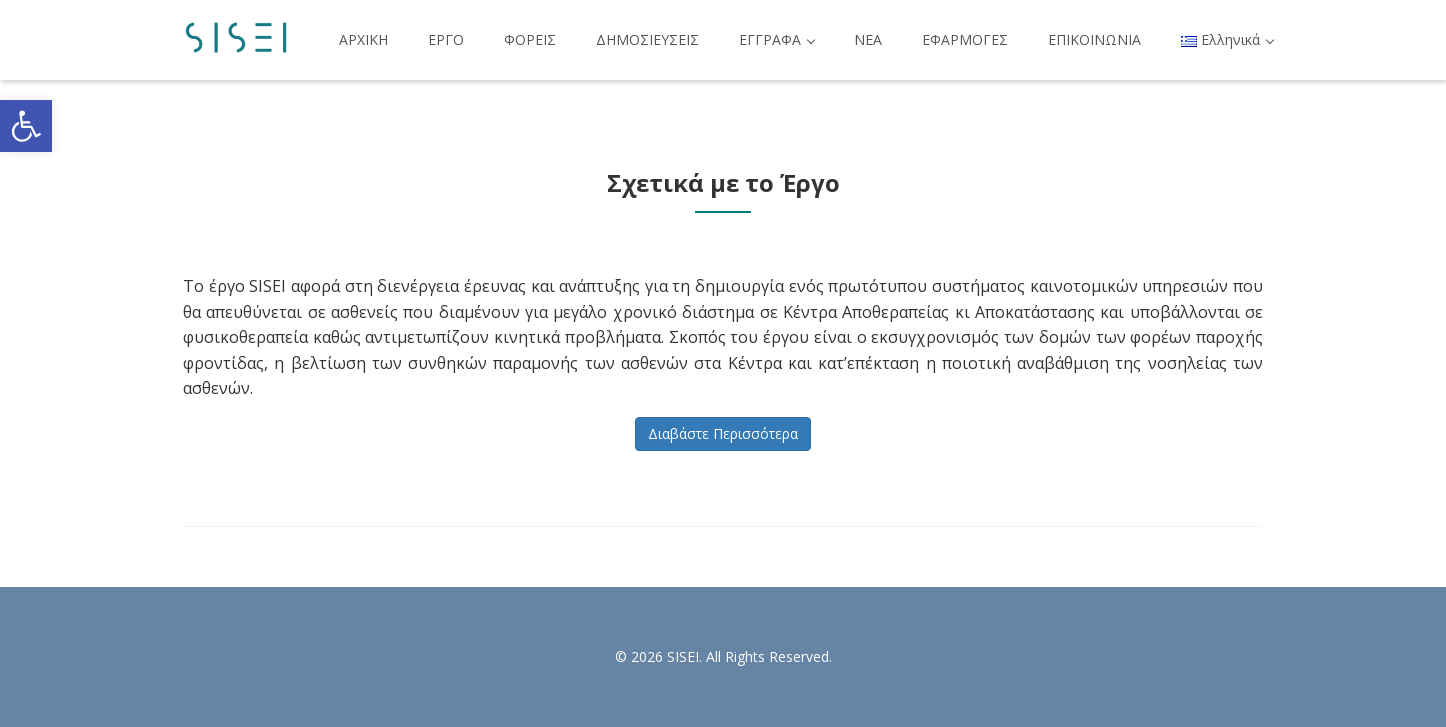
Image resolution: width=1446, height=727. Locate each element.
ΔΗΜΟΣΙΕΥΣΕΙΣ (647, 39)
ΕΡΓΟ (446, 39)
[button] (26, 126)
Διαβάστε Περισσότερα (723, 433)
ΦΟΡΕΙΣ (530, 39)
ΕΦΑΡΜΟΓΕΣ (965, 39)
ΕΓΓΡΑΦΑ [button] (777, 39)
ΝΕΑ (868, 39)
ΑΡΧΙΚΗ (363, 39)
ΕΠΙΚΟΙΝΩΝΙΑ (1094, 39)
